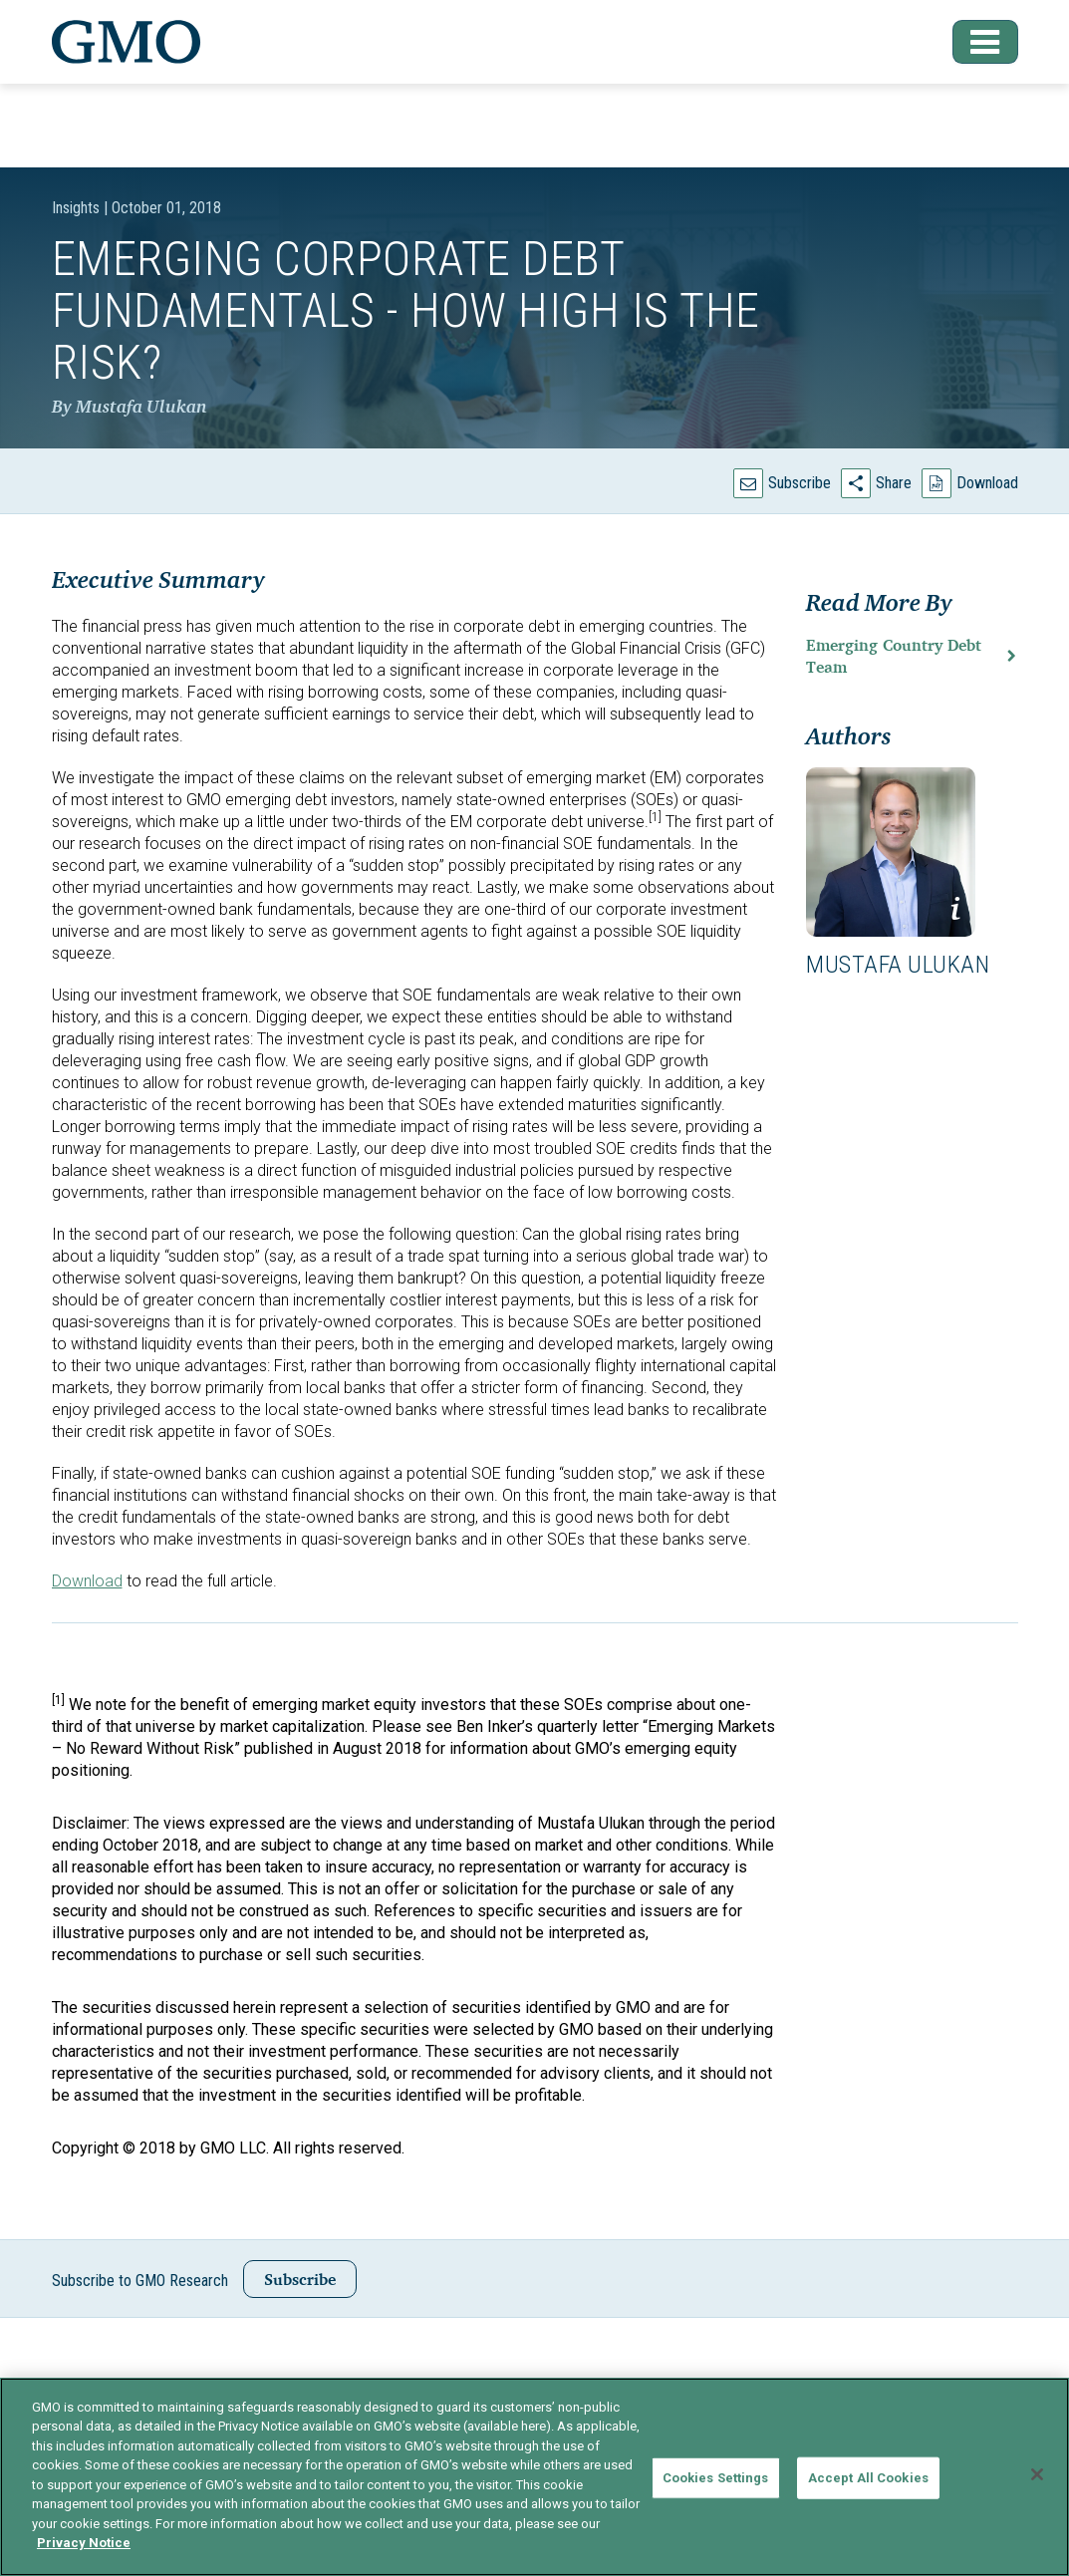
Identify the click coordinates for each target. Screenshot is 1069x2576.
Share (894, 482)
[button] (972, 42)
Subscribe (799, 482)
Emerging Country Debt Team (893, 656)
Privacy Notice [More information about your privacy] (84, 2542)
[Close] (1037, 2474)
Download (987, 482)
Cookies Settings (716, 2477)
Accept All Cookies (868, 2477)
